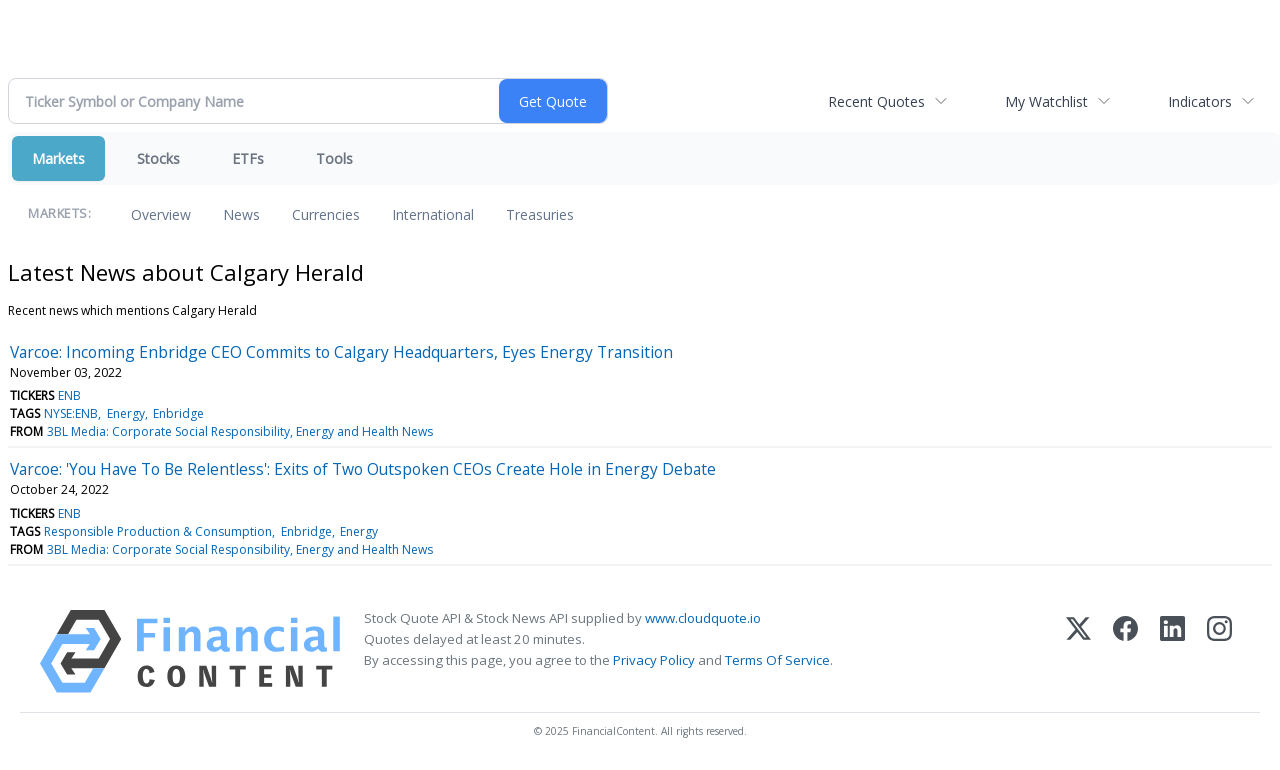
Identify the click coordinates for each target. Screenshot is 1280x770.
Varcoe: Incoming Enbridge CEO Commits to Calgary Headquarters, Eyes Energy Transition (341, 352)
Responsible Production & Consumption (158, 531)
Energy (126, 413)
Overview (161, 214)
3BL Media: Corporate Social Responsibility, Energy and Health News (240, 431)
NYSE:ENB (71, 413)
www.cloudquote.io (703, 618)
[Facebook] (1125, 651)
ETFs (248, 158)
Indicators (1200, 101)
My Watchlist (1046, 101)
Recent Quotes (876, 101)
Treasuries (540, 214)
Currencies (326, 214)
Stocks (158, 158)
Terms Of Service (777, 660)
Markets (58, 158)
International (433, 214)
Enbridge (178, 413)
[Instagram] (1219, 651)
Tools (334, 158)
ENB (69, 395)
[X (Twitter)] (1078, 651)
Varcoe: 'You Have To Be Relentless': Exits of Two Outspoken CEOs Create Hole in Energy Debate (363, 469)
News (241, 214)
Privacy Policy (654, 660)
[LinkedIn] (1172, 651)
